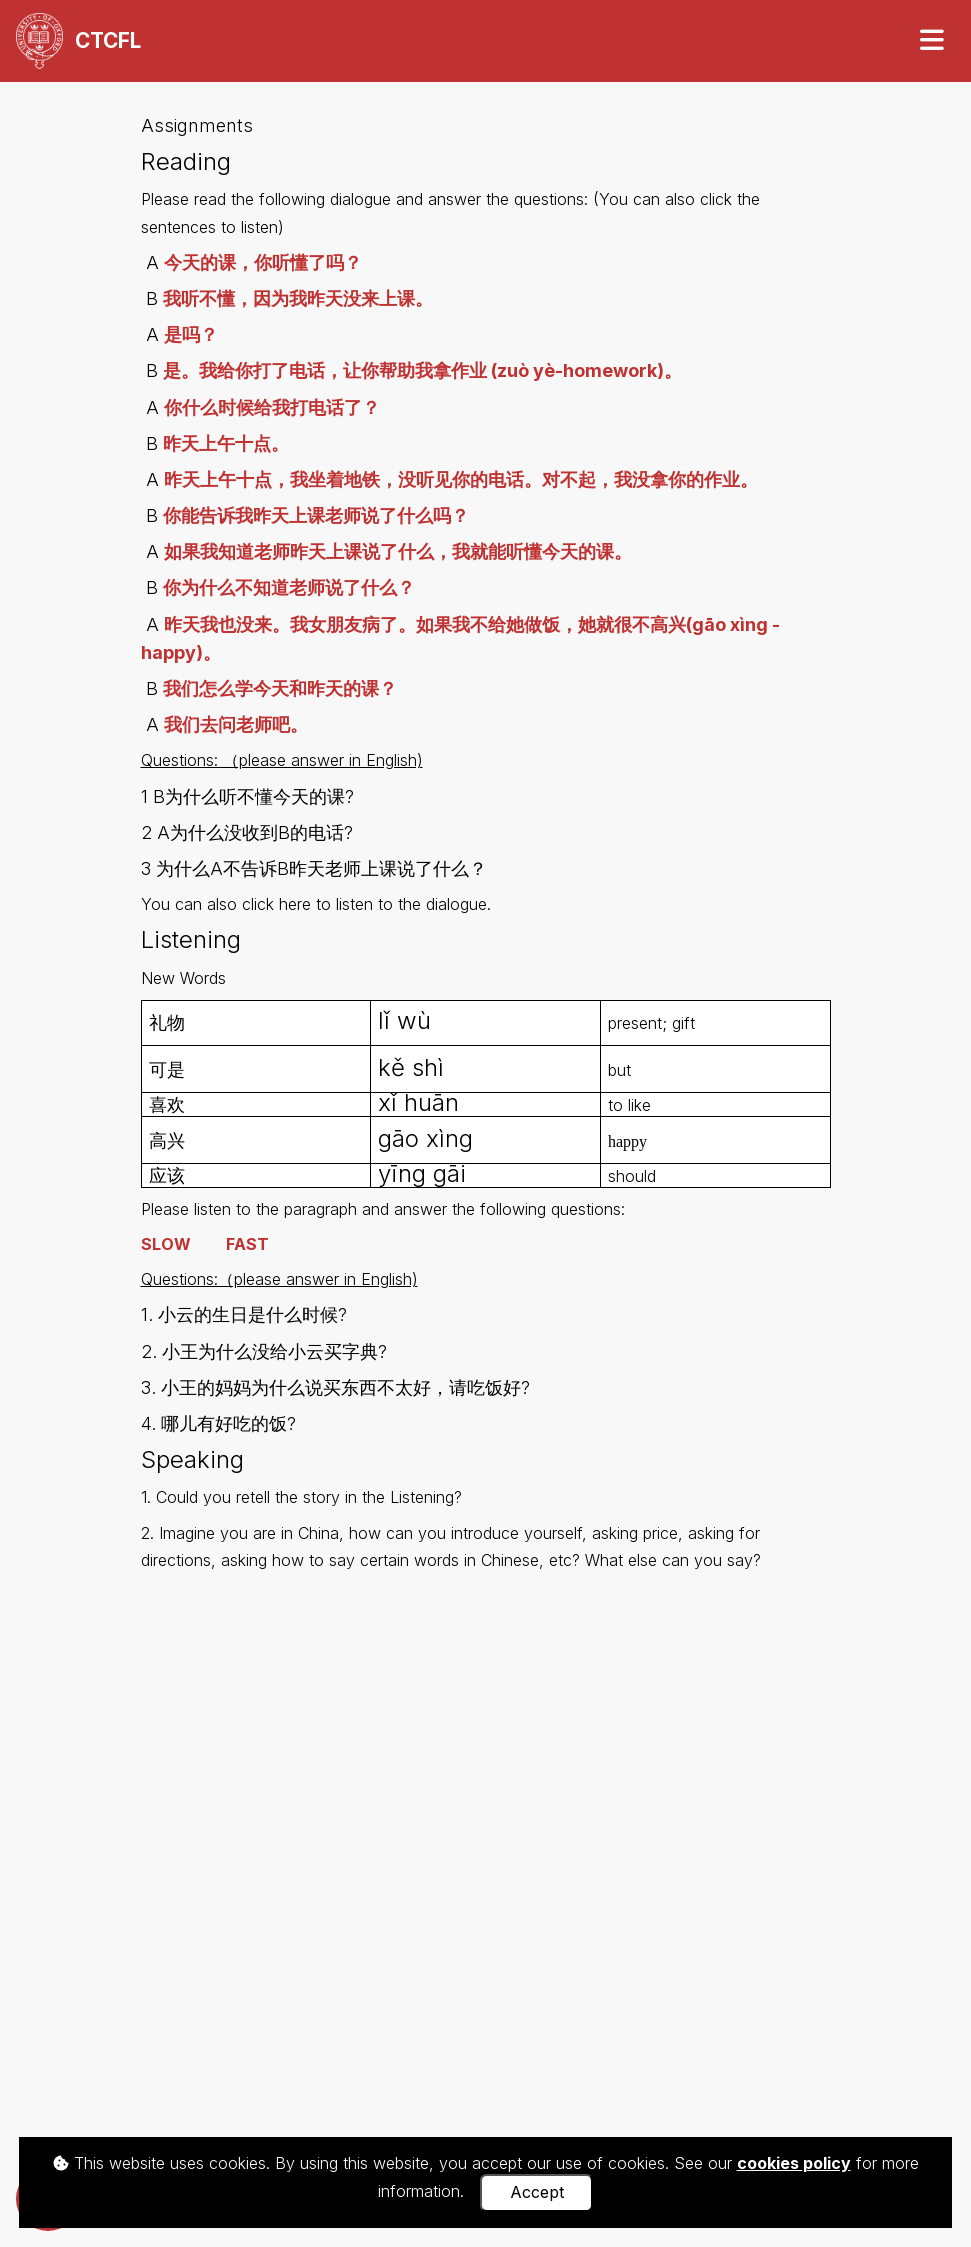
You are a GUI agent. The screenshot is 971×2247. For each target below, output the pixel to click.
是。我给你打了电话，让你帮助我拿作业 (327, 370)
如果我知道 (209, 551)
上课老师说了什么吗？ (379, 515)
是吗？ (191, 334)
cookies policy (794, 2163)
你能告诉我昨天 (226, 515)
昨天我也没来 (218, 624)
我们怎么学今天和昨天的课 (271, 688)
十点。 (262, 443)
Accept (537, 2192)
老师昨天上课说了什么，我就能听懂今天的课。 (443, 551)
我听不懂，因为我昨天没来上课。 (298, 298)
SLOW (166, 1244)
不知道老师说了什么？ (325, 587)
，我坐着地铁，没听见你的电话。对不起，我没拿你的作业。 (515, 479)
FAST (247, 1244)
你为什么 (199, 587)
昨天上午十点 (218, 479)
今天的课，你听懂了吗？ (263, 262)
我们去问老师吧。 (236, 724)
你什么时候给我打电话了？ (272, 407)
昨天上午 (199, 443)
